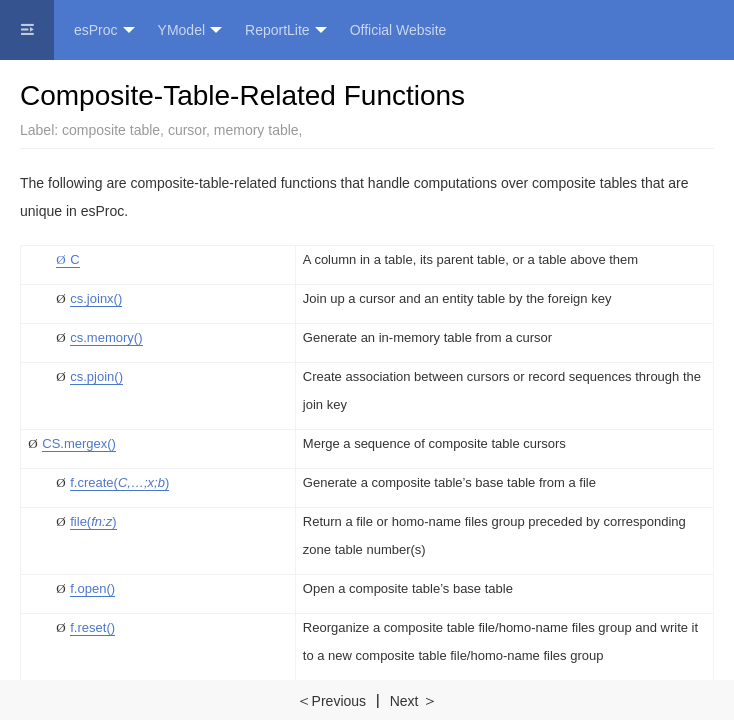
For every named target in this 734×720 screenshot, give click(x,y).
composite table (111, 130)
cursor (187, 130)
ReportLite (286, 30)
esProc (104, 30)
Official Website (398, 30)
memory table (256, 130)
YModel (190, 30)
